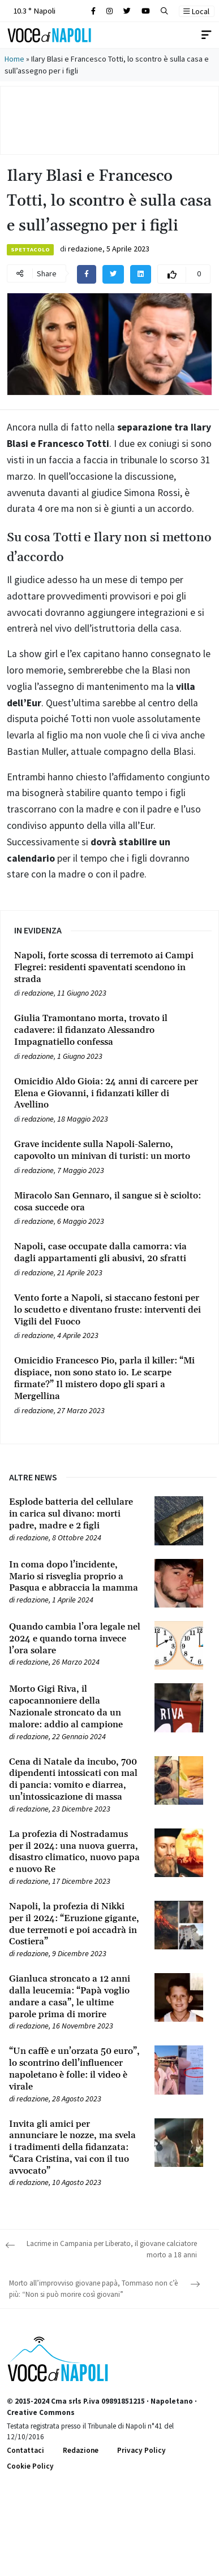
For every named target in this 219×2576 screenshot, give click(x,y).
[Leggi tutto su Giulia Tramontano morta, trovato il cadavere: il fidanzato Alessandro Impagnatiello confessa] (109, 1030)
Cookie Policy (30, 2466)
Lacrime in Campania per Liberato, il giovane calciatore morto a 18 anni (112, 2249)
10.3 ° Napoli (33, 10)
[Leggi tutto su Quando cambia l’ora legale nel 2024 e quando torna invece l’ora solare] (75, 1638)
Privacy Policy (141, 2450)
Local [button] (196, 11)
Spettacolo (30, 249)
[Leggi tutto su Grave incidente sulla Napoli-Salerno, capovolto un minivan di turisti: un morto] (109, 1150)
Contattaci (25, 2450)
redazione (85, 249)
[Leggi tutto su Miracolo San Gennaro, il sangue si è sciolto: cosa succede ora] (109, 1202)
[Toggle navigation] (206, 35)
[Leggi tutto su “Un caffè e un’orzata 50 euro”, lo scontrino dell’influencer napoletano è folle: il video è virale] (75, 2068)
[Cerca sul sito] (93, 11)
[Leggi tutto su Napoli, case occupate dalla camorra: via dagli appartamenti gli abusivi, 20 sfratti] (109, 1253)
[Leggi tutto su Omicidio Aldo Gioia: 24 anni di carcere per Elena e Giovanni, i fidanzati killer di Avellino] (109, 1093)
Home (14, 59)
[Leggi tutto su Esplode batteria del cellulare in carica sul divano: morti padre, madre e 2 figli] (75, 1513)
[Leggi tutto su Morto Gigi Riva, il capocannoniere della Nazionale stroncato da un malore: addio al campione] (75, 1706)
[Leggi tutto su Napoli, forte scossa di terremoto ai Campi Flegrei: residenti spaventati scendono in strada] (109, 967)
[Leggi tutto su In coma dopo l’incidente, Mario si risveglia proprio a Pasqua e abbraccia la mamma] (75, 1576)
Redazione (80, 2450)
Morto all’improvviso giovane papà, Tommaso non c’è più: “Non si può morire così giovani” (93, 2288)
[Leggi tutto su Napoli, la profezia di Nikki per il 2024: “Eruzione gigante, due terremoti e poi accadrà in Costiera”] (75, 1924)
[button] (164, 11)
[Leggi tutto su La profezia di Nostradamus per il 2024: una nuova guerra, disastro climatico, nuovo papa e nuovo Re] (75, 1851)
